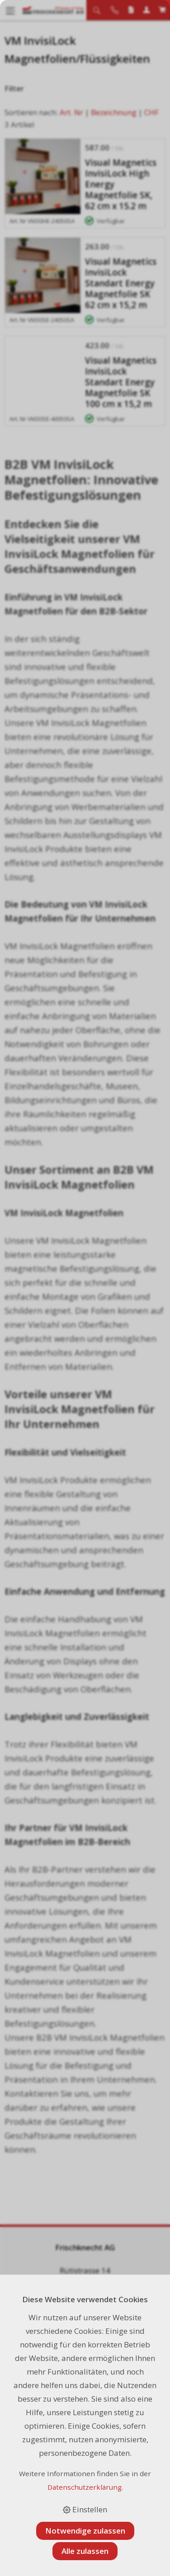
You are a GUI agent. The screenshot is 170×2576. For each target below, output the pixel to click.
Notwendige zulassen (85, 2530)
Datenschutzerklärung (84, 2487)
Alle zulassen (85, 2551)
